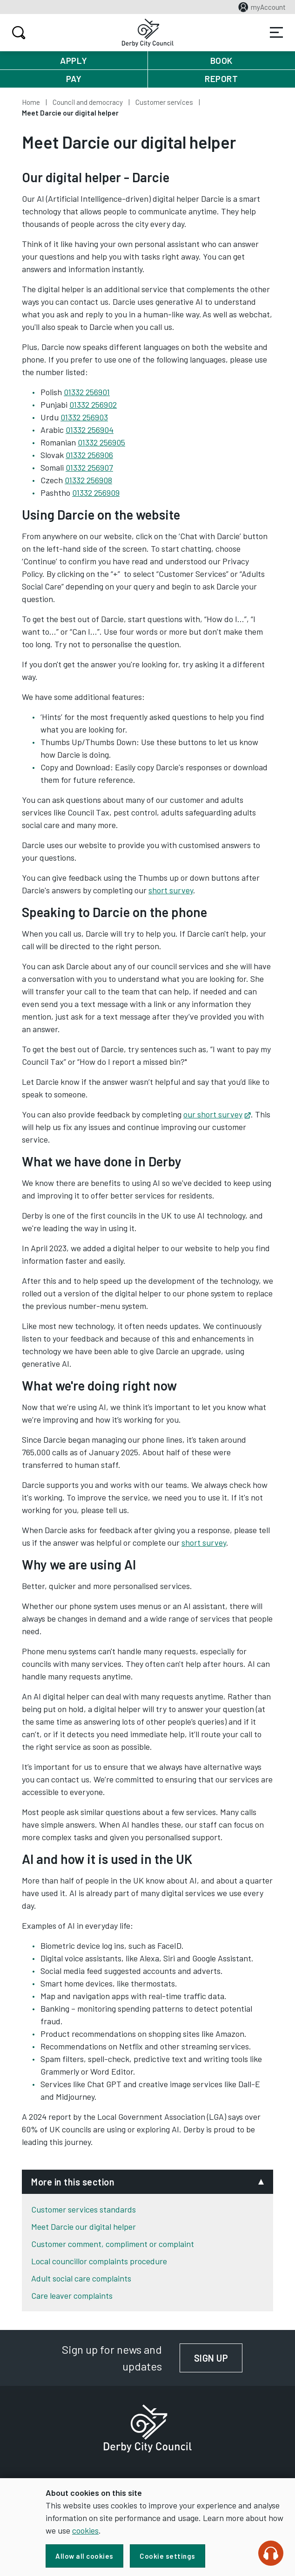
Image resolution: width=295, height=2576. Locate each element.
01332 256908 (88, 480)
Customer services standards (83, 2209)
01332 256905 (101, 442)
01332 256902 (93, 404)
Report (221, 78)
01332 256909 (96, 492)
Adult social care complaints (81, 2278)
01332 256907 (89, 467)
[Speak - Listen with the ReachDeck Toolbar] (270, 2553)
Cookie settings (168, 2556)
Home (31, 102)
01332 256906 (89, 455)
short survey (170, 890)
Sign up (218, 2358)
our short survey (217, 1114)
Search (17, 33)
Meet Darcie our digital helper (83, 2226)
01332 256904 (90, 430)
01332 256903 (84, 417)
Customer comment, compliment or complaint (112, 2244)
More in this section (72, 2181)
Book (221, 60)
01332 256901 (87, 392)
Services (276, 32)
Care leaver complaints (72, 2295)
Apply (73, 60)
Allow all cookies (84, 2556)
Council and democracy (88, 102)
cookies (85, 2530)
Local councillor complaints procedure (99, 2261)
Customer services (164, 102)
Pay (74, 78)
